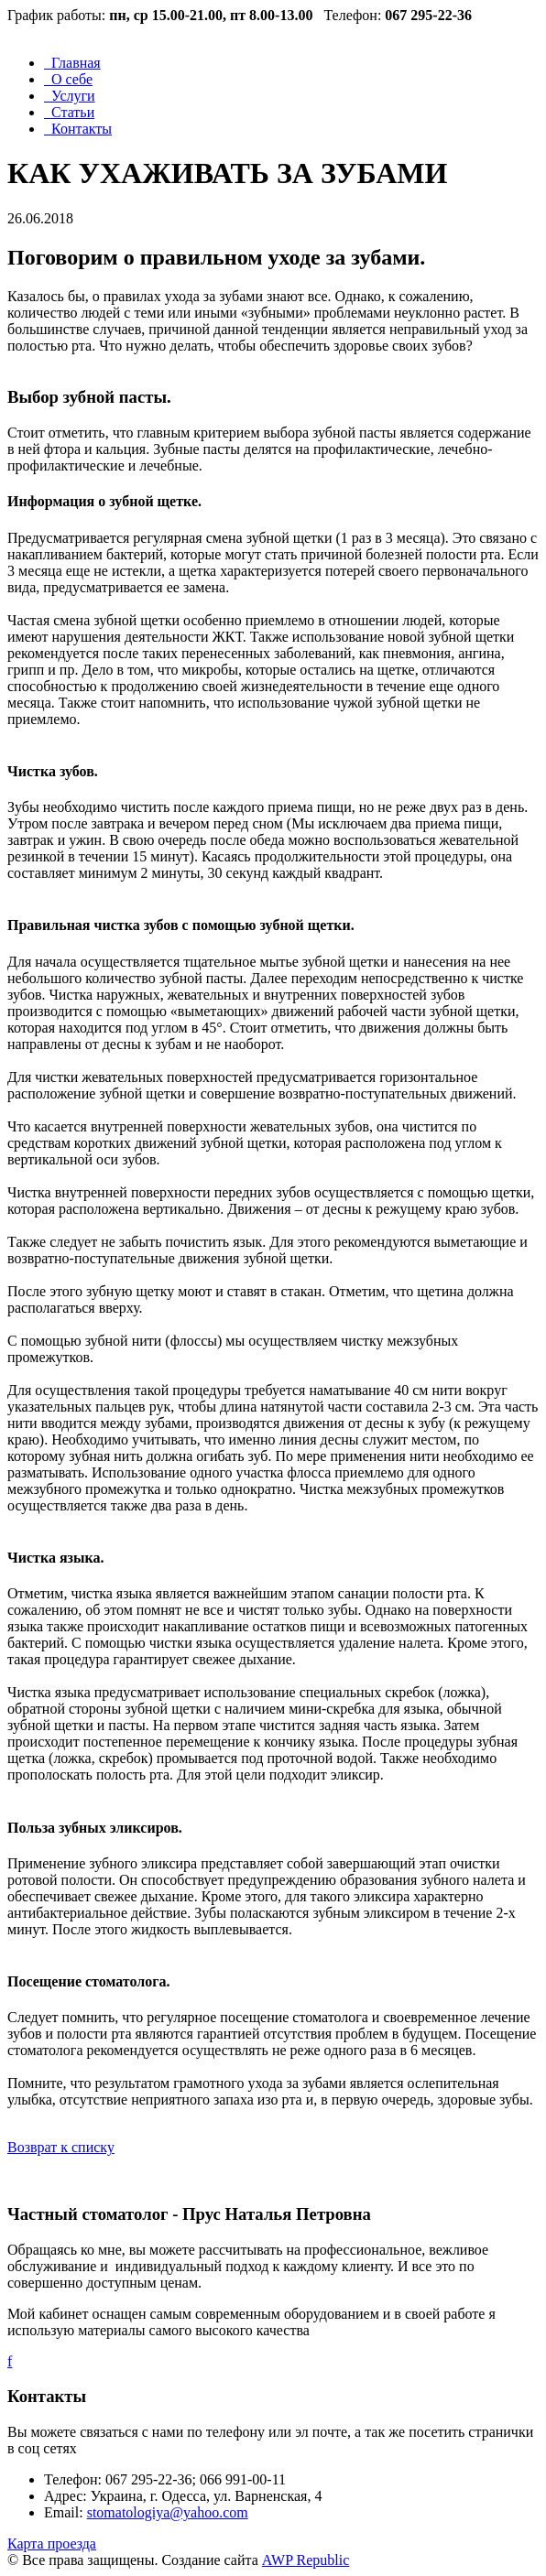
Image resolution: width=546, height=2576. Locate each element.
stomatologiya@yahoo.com (167, 2512)
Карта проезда (51, 2543)
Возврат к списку (61, 2147)
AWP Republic (305, 2560)
